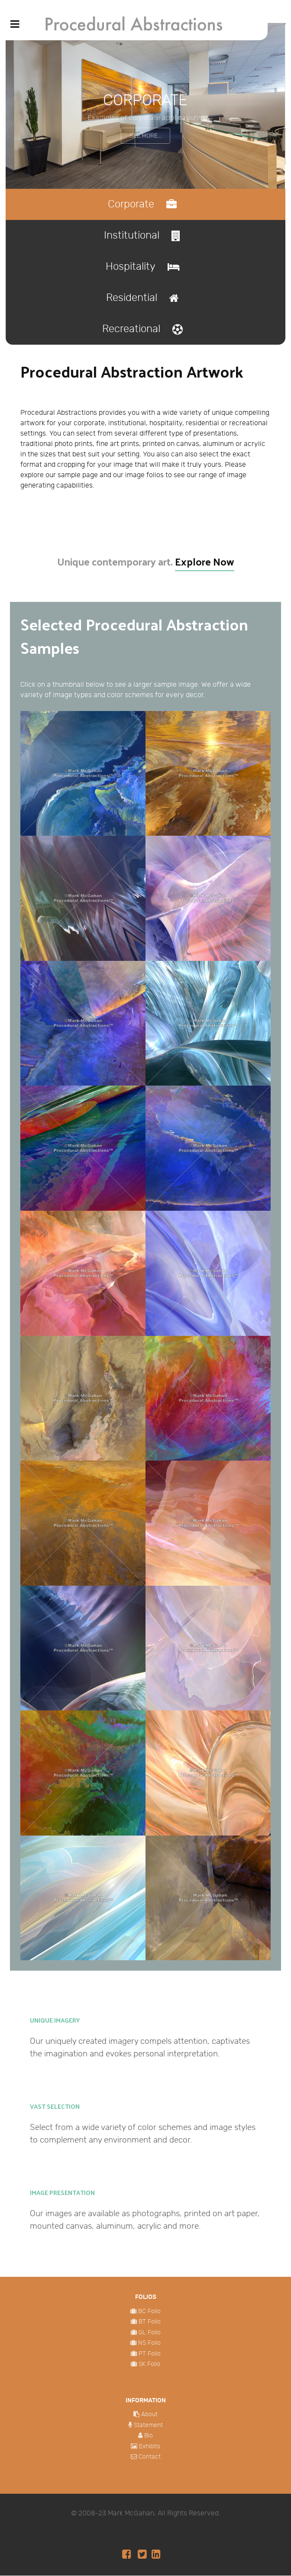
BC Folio (149, 2311)
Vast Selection (55, 2106)
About (149, 2414)
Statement (148, 2425)
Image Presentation (62, 2192)
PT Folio (150, 2354)
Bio (148, 2436)
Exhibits (149, 2446)
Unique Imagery (55, 2020)
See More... (145, 135)
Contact (150, 2457)
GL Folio (150, 2333)
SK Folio (149, 2364)
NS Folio (149, 2343)
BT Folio (150, 2322)
